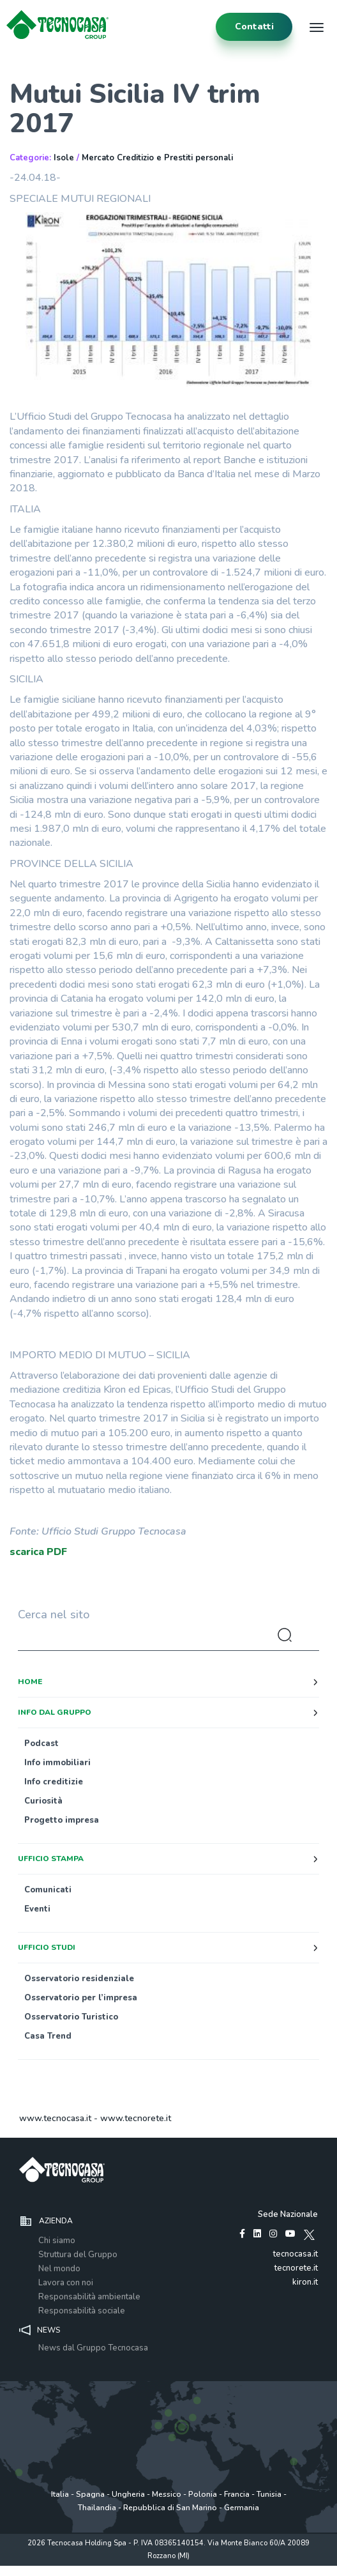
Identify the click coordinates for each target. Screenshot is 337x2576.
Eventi (37, 1909)
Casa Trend (47, 2036)
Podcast (41, 1743)
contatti (254, 26)
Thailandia (97, 2508)
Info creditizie (53, 1782)
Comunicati (47, 1890)
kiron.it (305, 2282)
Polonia (202, 2494)
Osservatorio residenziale (79, 1978)
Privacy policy (77, 2569)
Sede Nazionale (288, 2214)
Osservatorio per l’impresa (80, 1998)
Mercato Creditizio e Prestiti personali (157, 158)
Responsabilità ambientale (89, 2297)
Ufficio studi (46, 1947)
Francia (237, 2494)
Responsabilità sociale (81, 2311)
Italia (60, 2494)
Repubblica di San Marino (170, 2508)
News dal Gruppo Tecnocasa (93, 2348)
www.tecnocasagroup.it (245, 2569)
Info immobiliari (57, 1762)
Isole (64, 158)
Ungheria (128, 2494)
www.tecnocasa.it (55, 2118)
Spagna (90, 2494)
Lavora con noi (65, 2282)
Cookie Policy (178, 2569)
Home (30, 1681)
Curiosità (43, 1801)
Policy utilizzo (127, 2569)
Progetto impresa (61, 1820)
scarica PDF (38, 1552)
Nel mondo (59, 2268)
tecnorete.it (296, 2268)
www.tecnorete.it (135, 2118)
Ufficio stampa (51, 1858)
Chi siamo (56, 2240)
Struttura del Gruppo (77, 2254)
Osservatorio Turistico (71, 2017)
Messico (166, 2494)
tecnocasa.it (295, 2254)
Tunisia (269, 2494)
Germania (241, 2508)
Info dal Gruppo (54, 1712)
